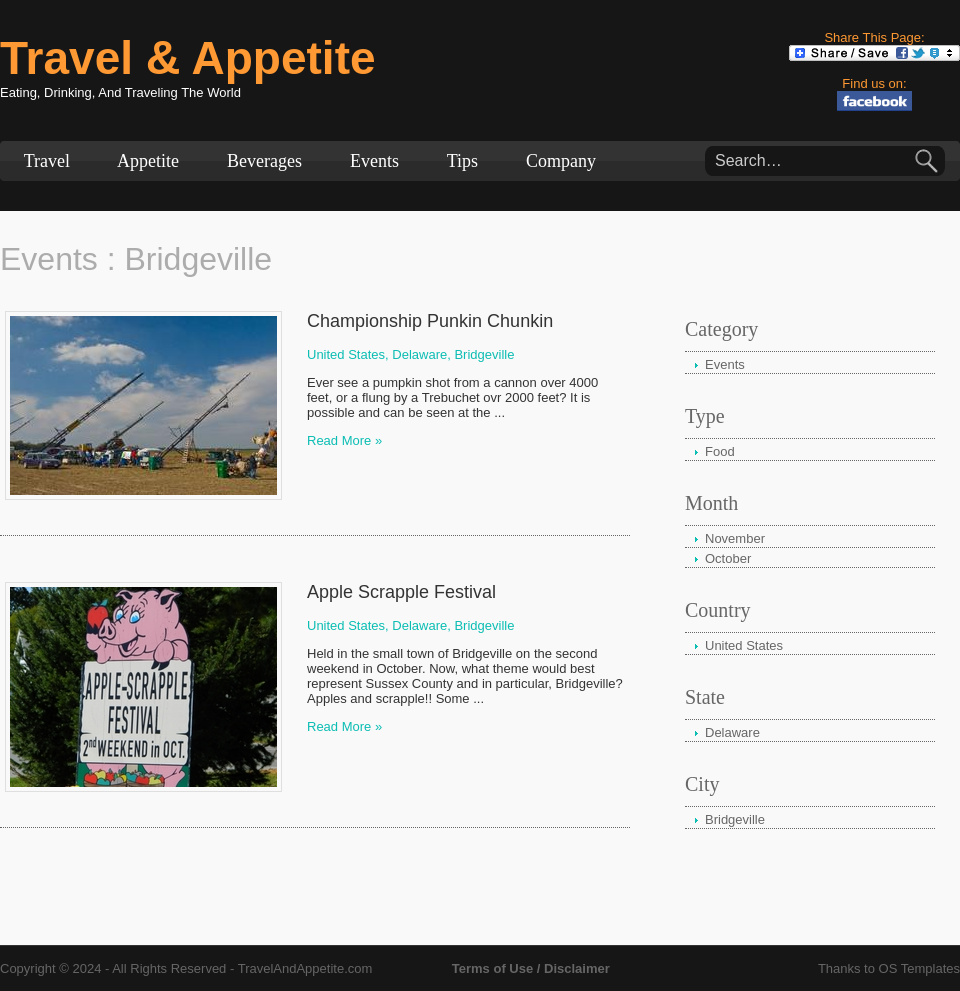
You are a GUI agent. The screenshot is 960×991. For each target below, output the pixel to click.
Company (561, 161)
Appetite (148, 161)
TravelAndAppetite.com (305, 968)
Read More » (344, 440)
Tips (462, 161)
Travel (47, 161)
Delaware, (421, 354)
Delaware (732, 732)
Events (374, 161)
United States (744, 645)
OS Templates (919, 968)
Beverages (264, 161)
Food (720, 451)
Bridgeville (484, 354)
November (735, 538)
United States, (348, 354)
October (728, 558)
